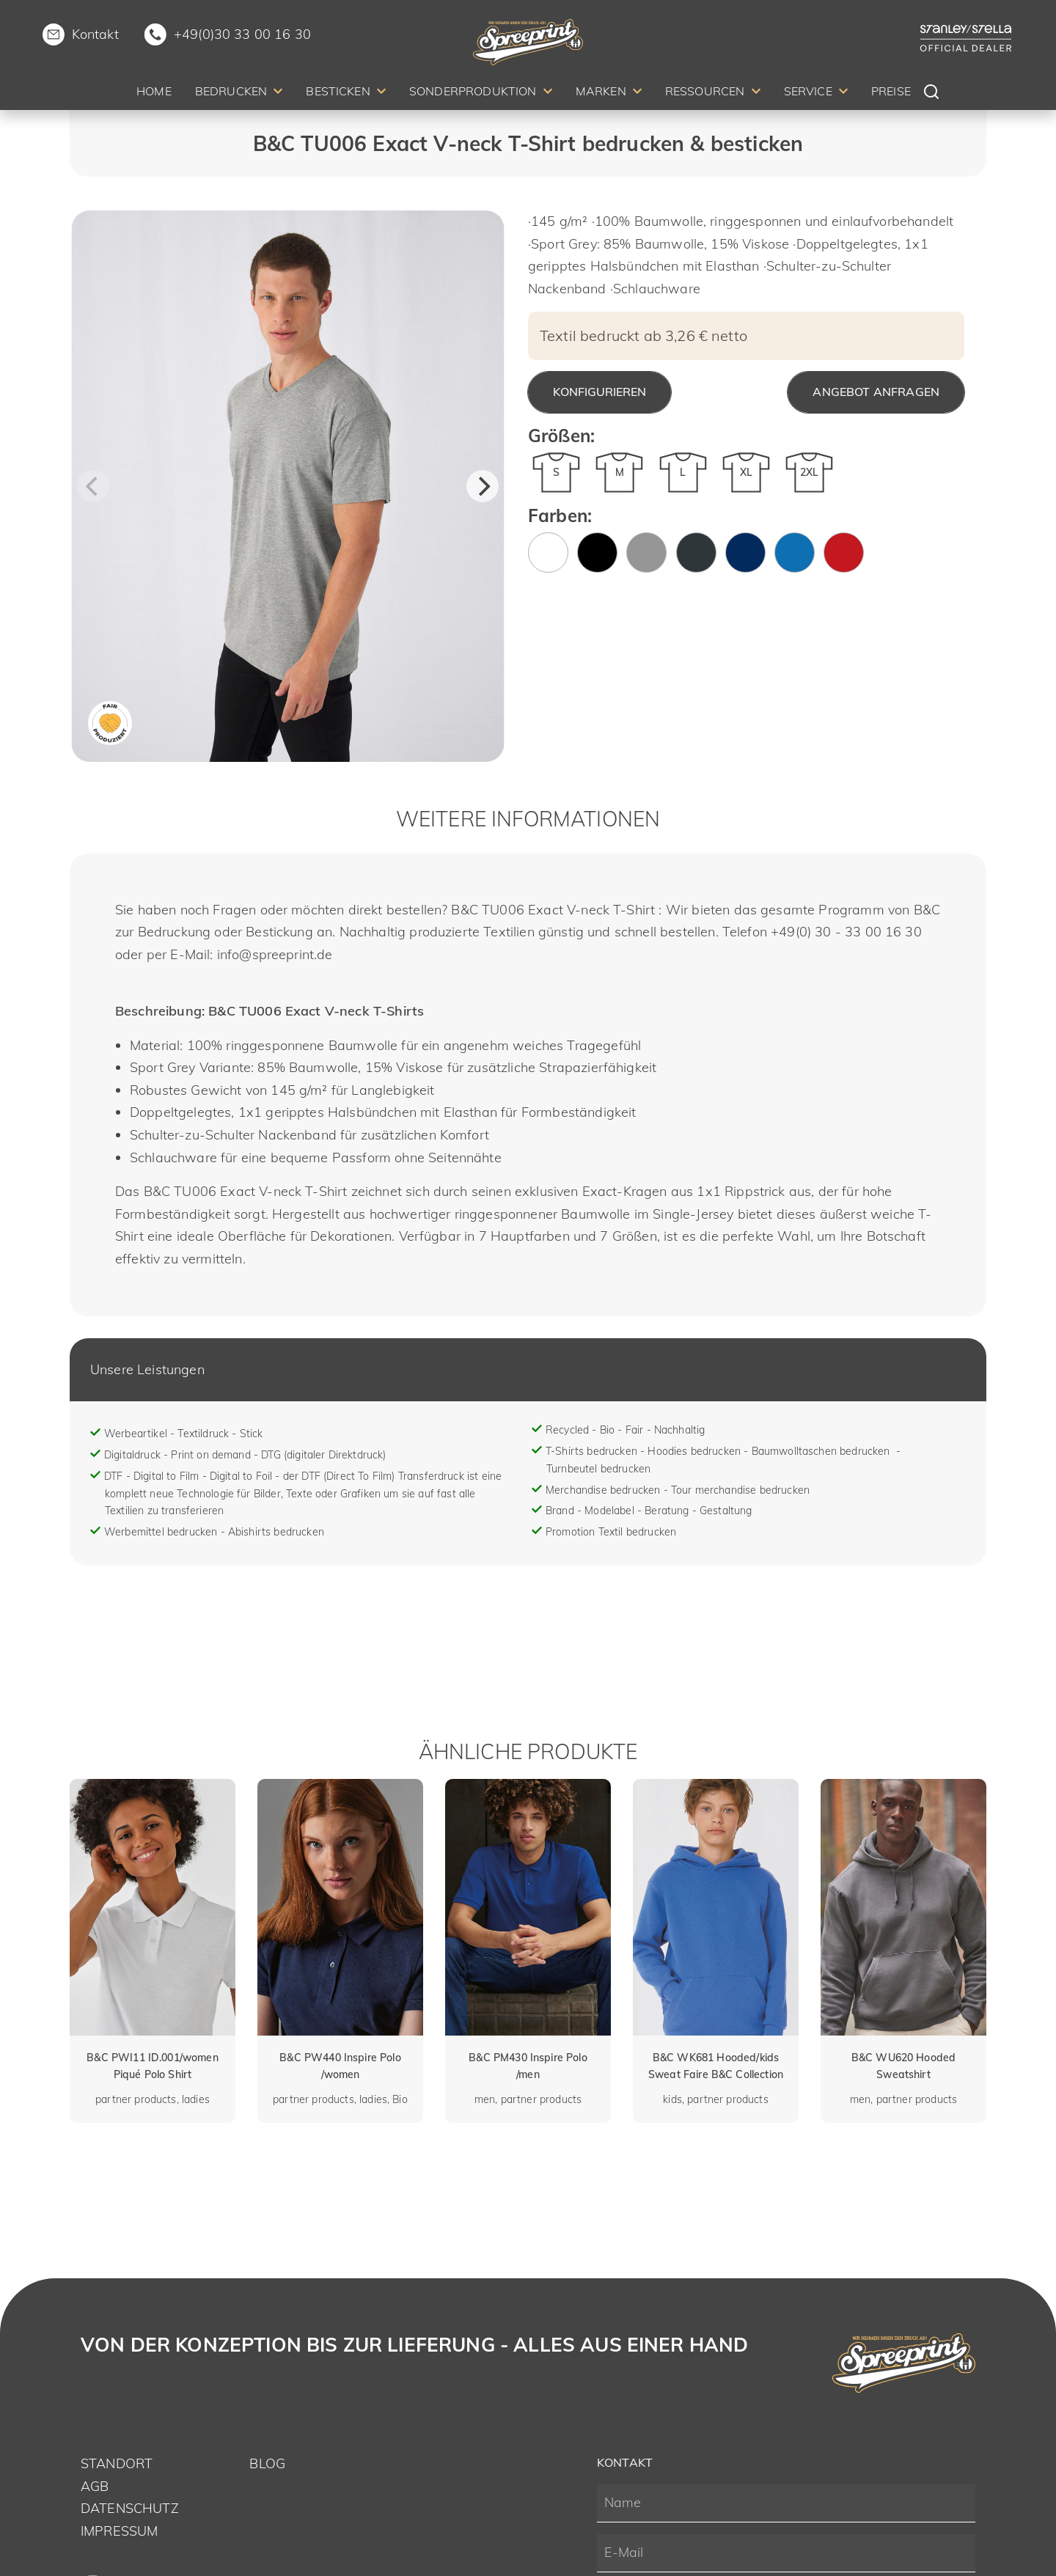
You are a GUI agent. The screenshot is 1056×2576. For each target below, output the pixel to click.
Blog (267, 2463)
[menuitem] (154, 93)
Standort (117, 2463)
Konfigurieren (599, 391)
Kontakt (95, 34)
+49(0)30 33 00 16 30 (242, 34)
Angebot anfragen (876, 391)
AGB (95, 2486)
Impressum (119, 2530)
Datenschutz (130, 2508)
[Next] (482, 486)
